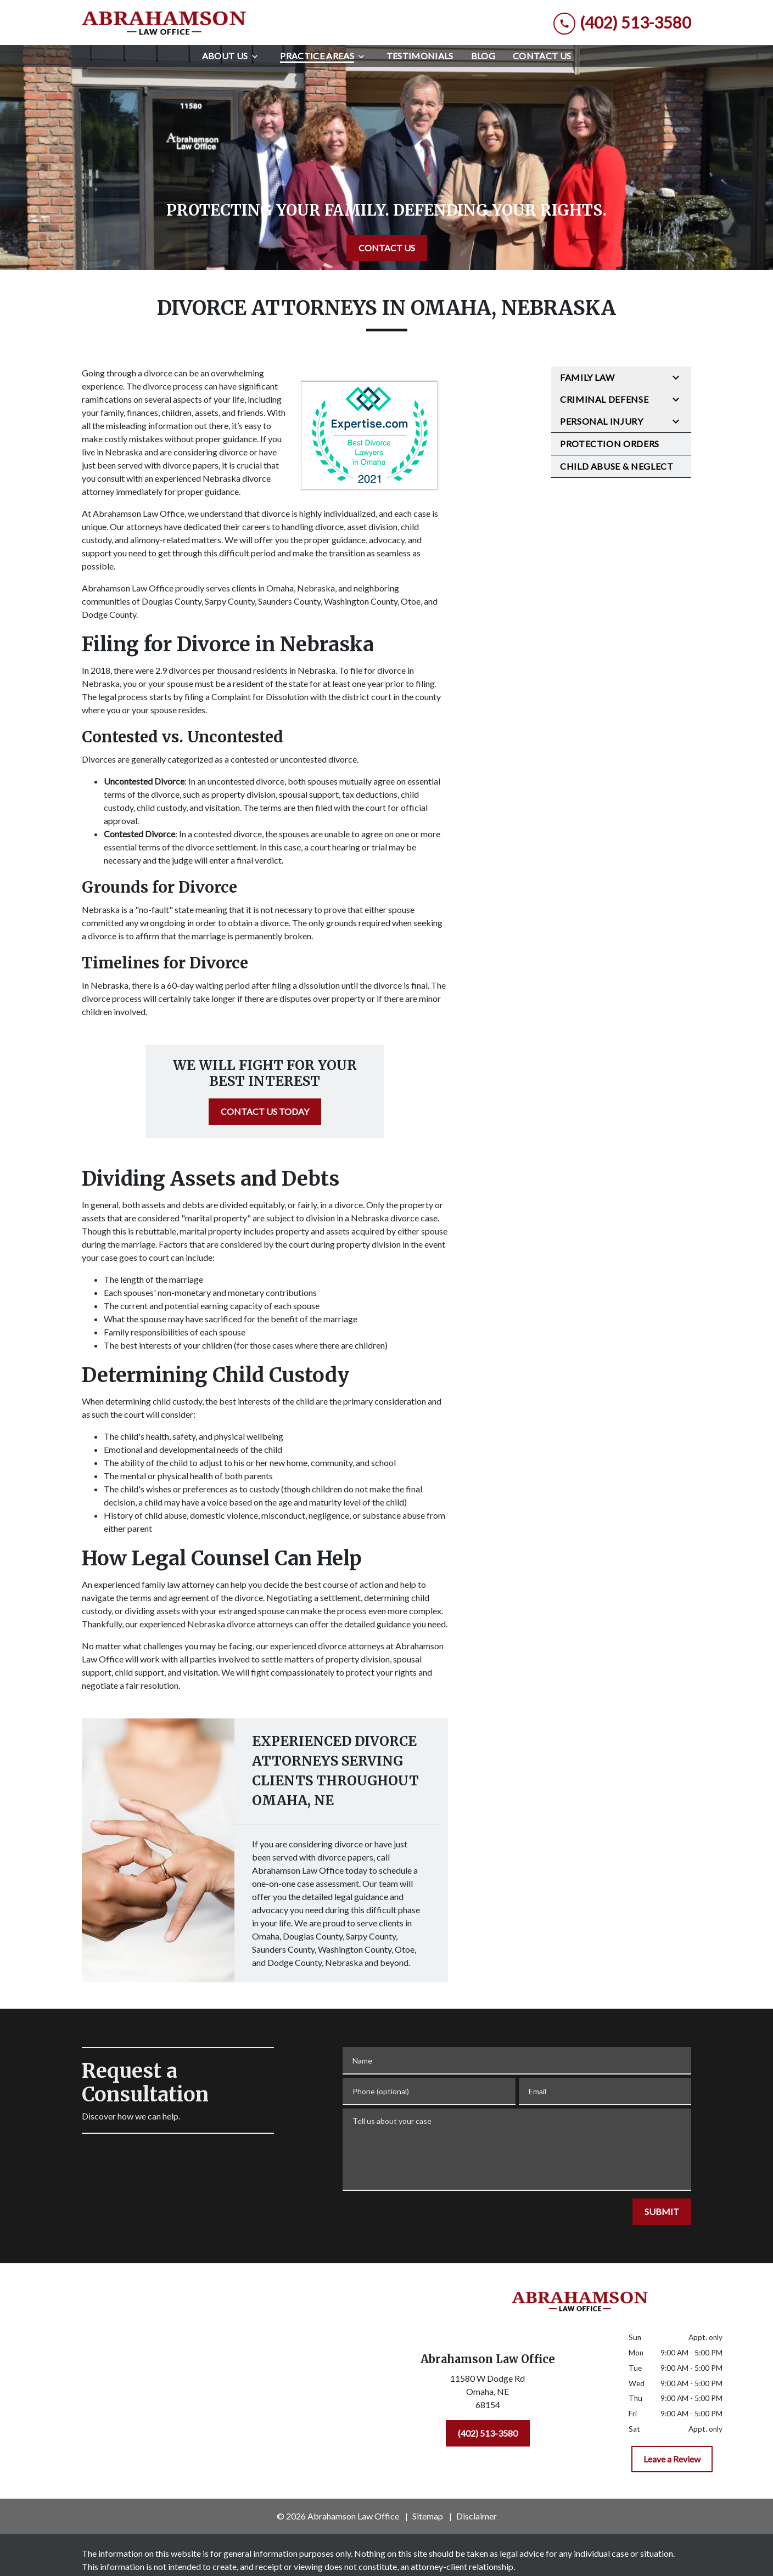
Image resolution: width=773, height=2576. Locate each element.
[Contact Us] (541, 56)
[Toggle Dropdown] (258, 56)
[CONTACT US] (386, 248)
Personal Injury (601, 421)
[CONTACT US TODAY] (265, 1111)
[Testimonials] (420, 56)
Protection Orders (609, 443)
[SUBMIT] (661, 2212)
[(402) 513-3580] (488, 2433)
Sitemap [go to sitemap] (427, 2516)
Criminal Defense (604, 399)
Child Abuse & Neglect (616, 466)
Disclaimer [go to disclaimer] (476, 2516)
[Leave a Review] (672, 2459)
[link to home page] (164, 22)
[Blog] (483, 56)
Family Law (587, 377)
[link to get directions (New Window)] (487, 2394)
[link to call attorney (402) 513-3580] (622, 23)
